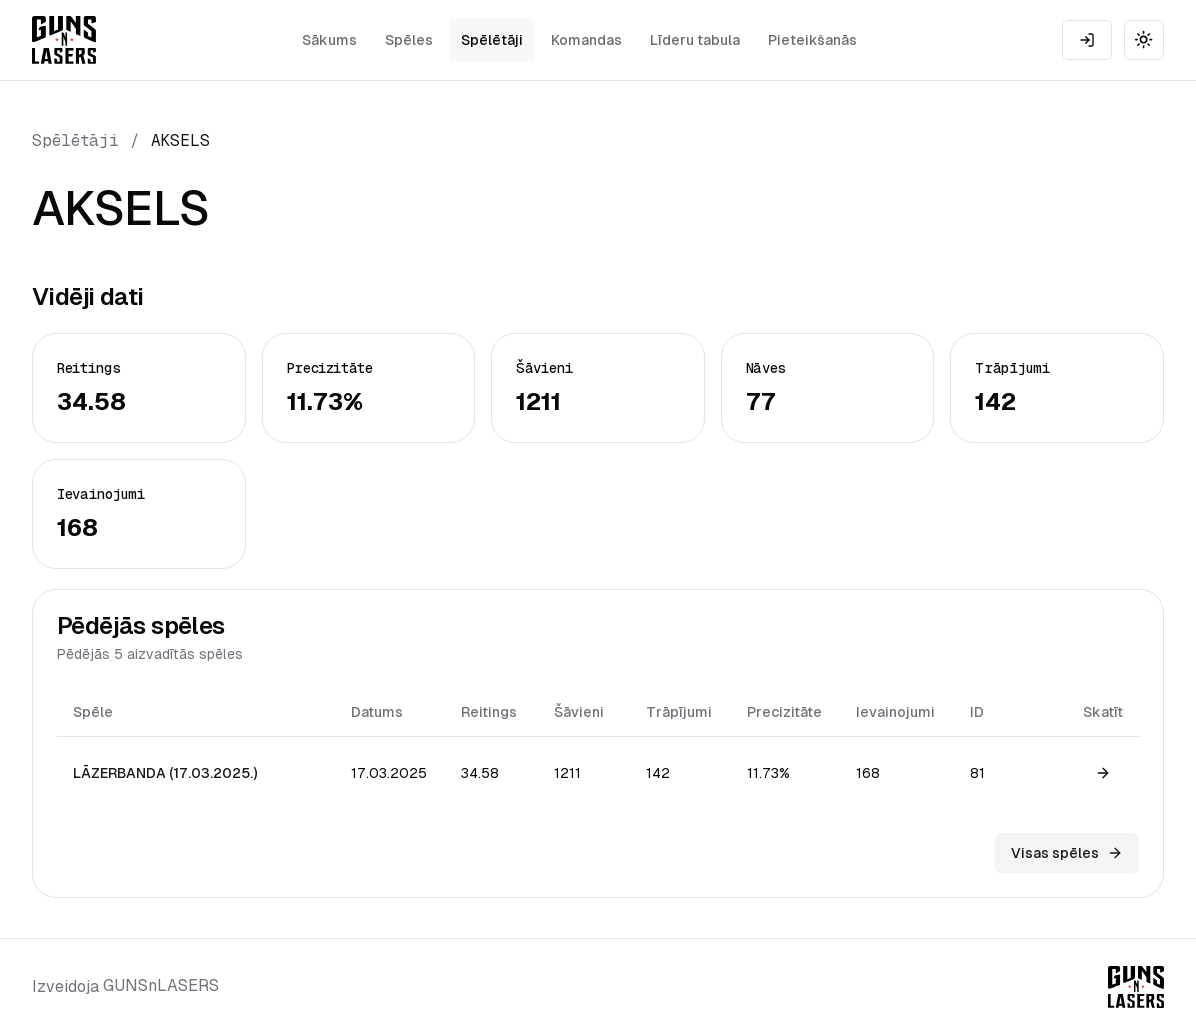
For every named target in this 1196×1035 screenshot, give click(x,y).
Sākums (329, 40)
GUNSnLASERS (161, 985)
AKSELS (180, 140)
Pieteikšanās (812, 40)
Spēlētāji (492, 40)
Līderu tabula (695, 40)
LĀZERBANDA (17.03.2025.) (165, 773)
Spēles (409, 40)
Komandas (586, 40)
